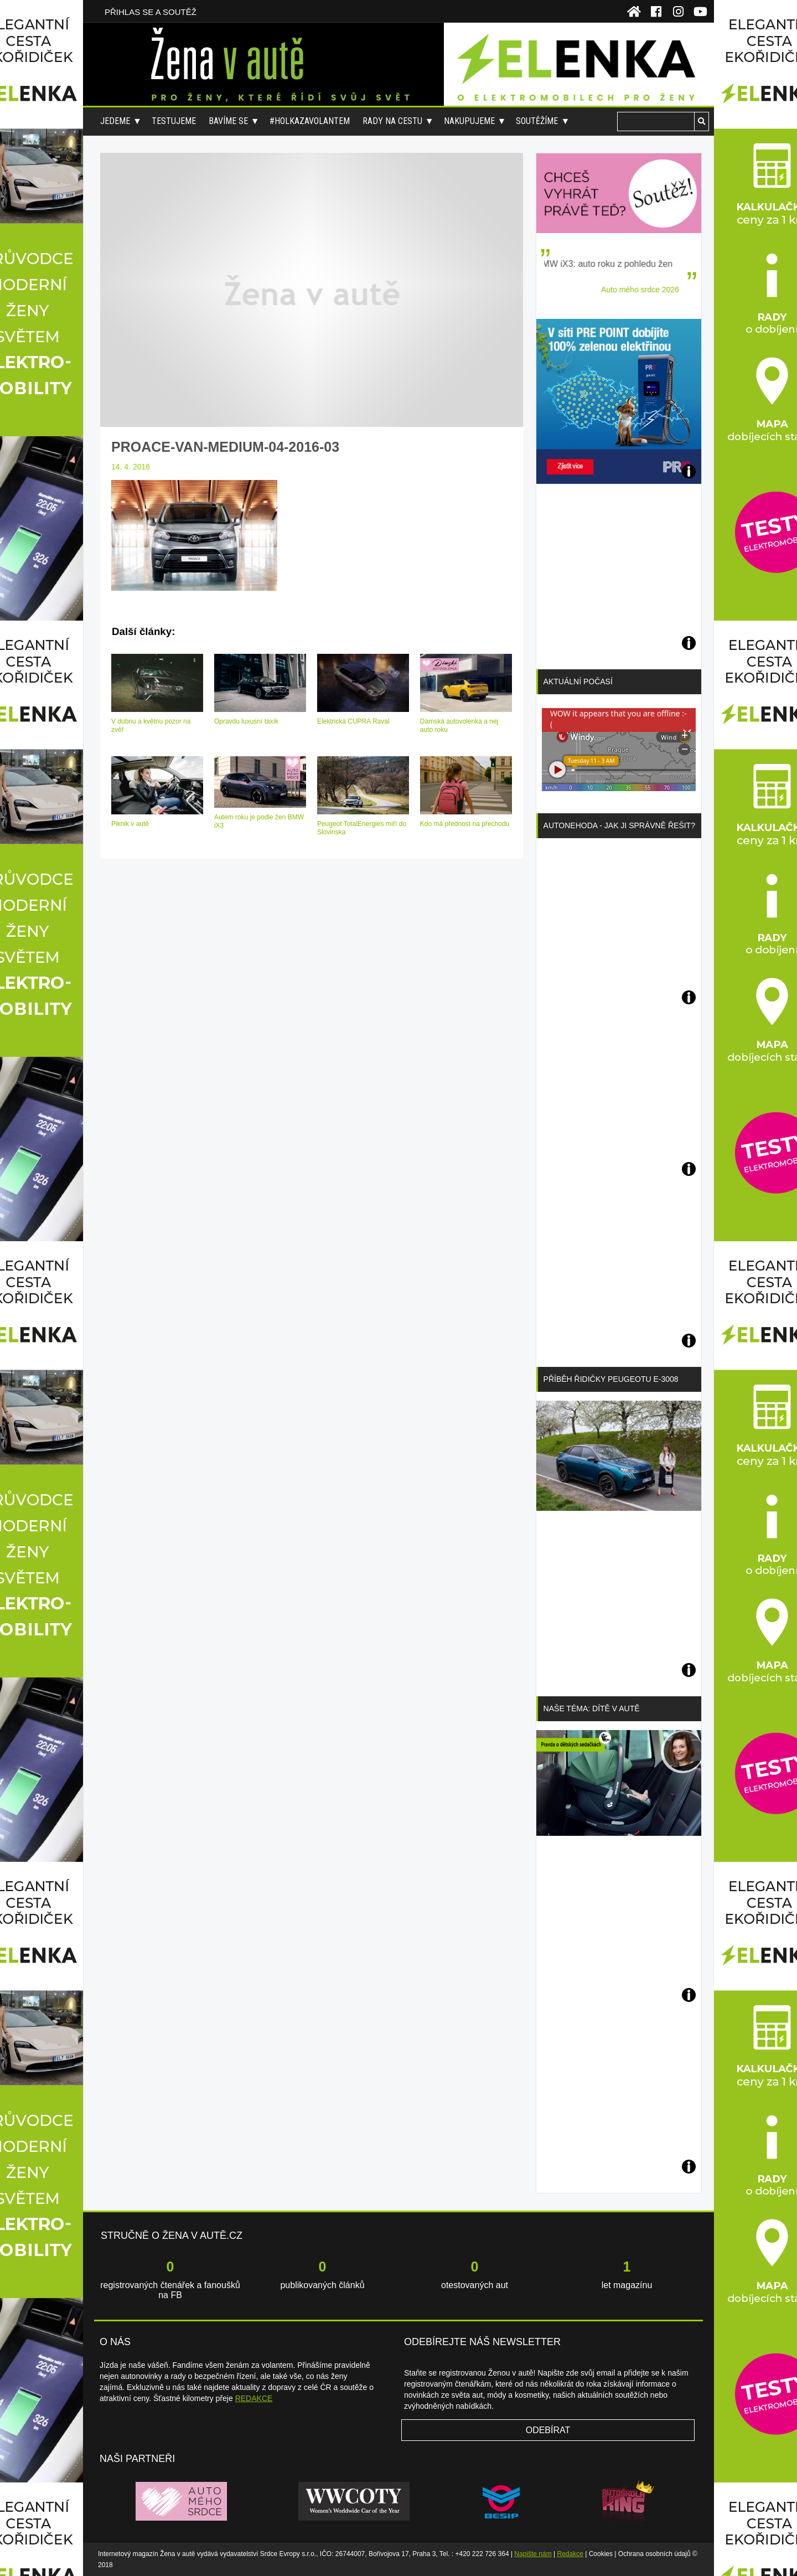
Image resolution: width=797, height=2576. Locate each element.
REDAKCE (254, 2398)
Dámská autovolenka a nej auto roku (459, 725)
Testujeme (174, 121)
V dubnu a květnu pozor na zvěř (150, 725)
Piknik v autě (130, 824)
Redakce (570, 2554)
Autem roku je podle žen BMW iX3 (259, 821)
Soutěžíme (537, 121)
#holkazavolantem (310, 121)
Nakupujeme (469, 121)
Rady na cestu (392, 121)
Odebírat (548, 2430)
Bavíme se (228, 121)
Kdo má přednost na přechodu (464, 824)
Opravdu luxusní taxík (246, 721)
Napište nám (532, 2554)
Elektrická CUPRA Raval (353, 721)
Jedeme (115, 121)
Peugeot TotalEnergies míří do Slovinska (361, 828)
